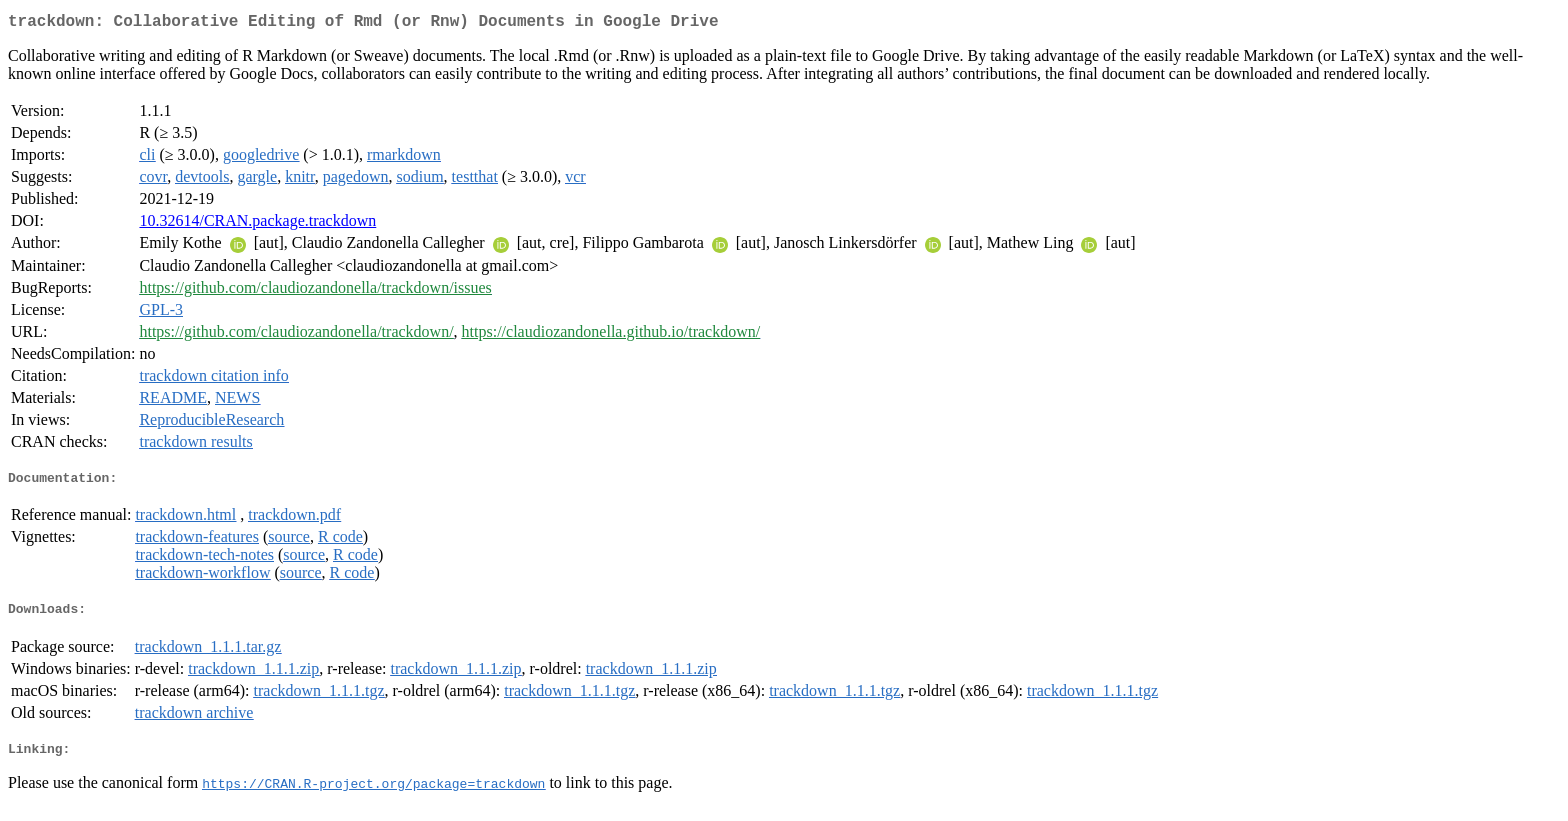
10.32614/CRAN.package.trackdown (257, 224)
